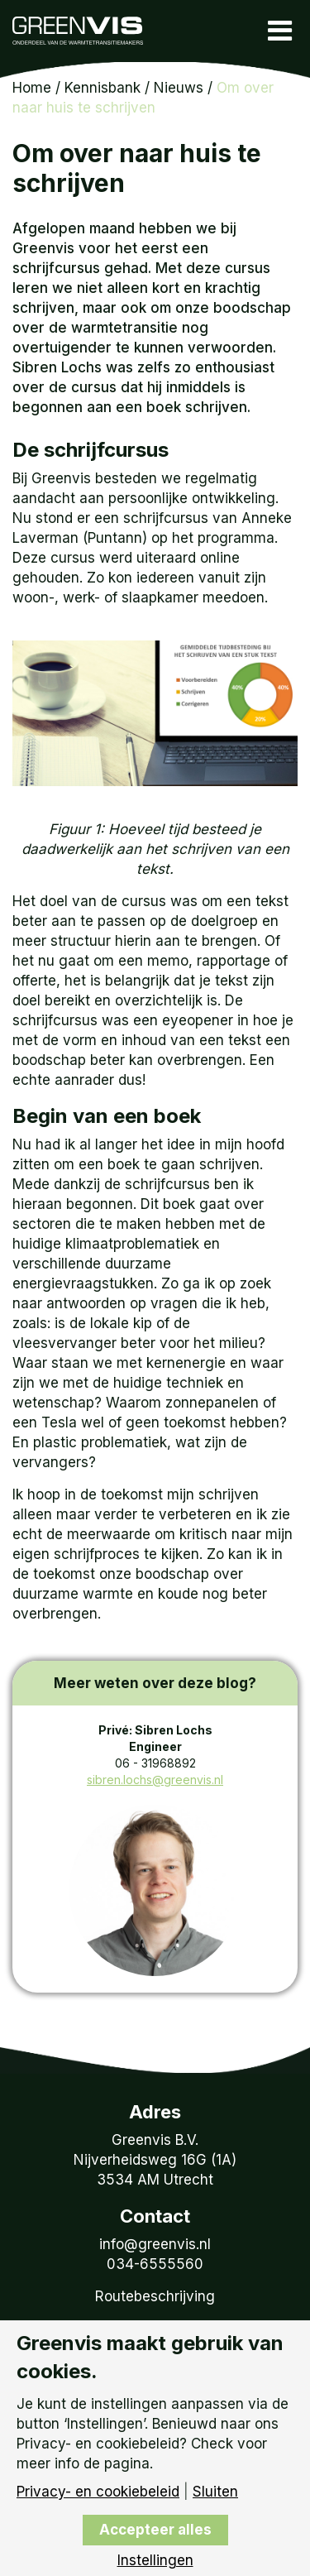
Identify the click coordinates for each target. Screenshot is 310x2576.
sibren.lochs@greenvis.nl (155, 1779)
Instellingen (155, 2561)
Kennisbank (102, 87)
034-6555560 (155, 2264)
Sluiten (215, 2492)
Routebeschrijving (155, 2296)
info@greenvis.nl (155, 2244)
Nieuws (178, 87)
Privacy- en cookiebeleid (98, 2492)
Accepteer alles (155, 2529)
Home (31, 87)
